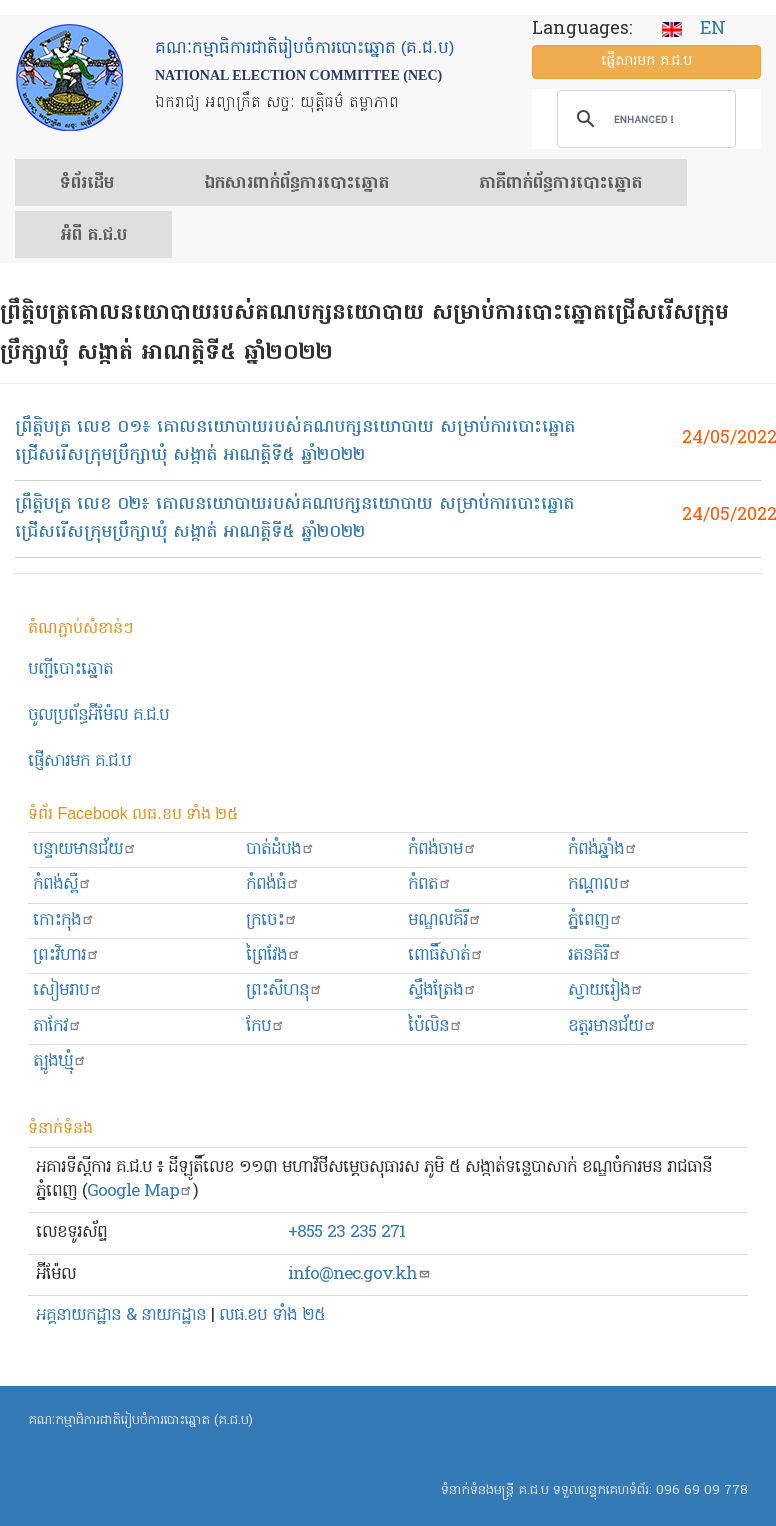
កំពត (430, 884)
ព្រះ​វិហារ (66, 955)
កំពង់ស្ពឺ (62, 884)
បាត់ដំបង (280, 849)
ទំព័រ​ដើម (87, 184)
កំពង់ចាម (442, 849)
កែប (265, 1026)
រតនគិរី (595, 955)
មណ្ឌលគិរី (445, 920)
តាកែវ (57, 1026)
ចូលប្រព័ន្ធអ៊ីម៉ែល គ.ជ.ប (98, 715)
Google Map (140, 1191)
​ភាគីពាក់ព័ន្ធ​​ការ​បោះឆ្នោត (560, 184)
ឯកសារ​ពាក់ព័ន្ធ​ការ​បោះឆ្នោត (296, 184)
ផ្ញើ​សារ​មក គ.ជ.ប (646, 61)
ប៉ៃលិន (435, 1026)
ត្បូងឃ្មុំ (60, 1061)
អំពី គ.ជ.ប (93, 236)
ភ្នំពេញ (595, 920)
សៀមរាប (68, 990)
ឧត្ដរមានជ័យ (612, 1026)
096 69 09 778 (702, 1490)
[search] (643, 119)
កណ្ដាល (600, 884)
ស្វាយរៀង (606, 990)
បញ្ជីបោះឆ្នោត (70, 669)
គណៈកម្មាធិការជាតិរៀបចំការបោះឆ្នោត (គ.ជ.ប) (140, 1420)
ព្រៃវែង (273, 955)
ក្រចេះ (272, 920)
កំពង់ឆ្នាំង (603, 849)
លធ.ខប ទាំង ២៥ (272, 1315)
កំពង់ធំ (273, 884)
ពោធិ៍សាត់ (446, 955)
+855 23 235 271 (346, 1232)
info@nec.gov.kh (359, 1274)
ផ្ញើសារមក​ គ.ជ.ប (79, 761)
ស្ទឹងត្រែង (442, 990)
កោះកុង (64, 920)
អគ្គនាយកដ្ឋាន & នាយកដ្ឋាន (121, 1315)
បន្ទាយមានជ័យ (85, 849)
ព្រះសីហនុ (284, 990)
